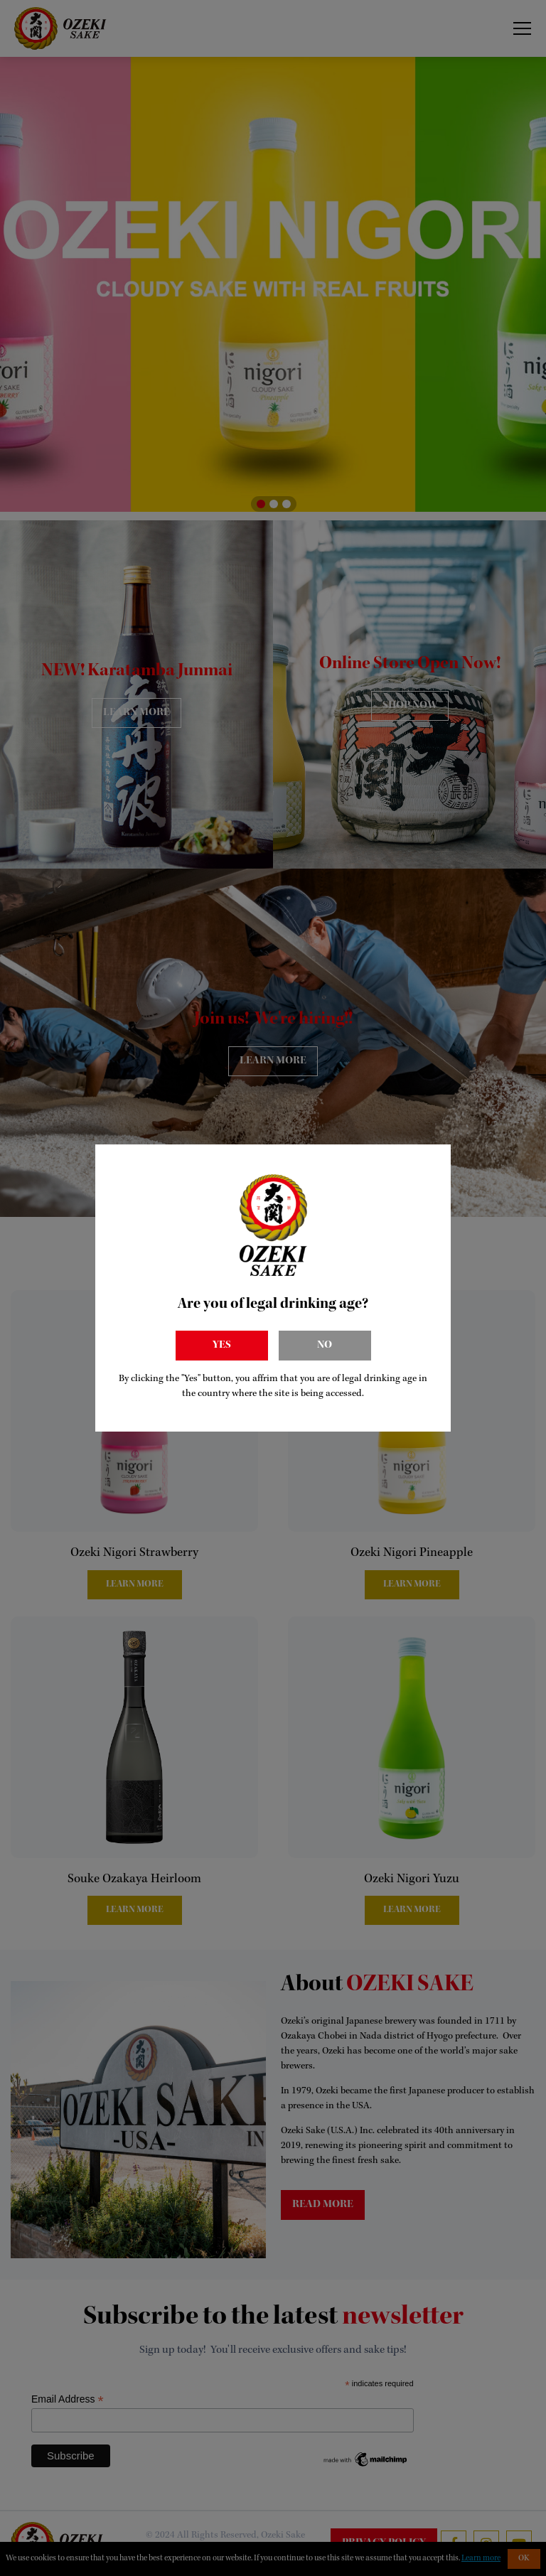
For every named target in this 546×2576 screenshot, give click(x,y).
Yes (222, 1345)
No (324, 1345)
